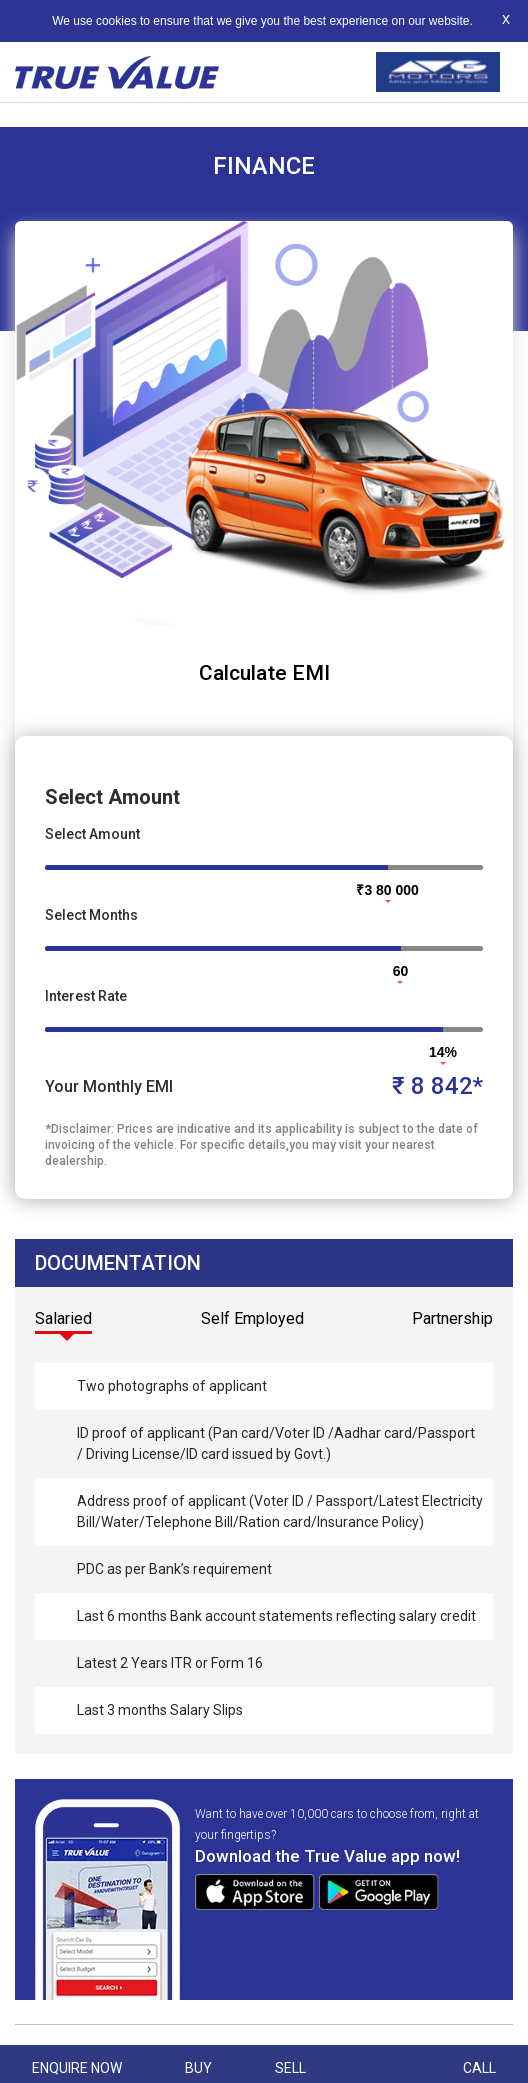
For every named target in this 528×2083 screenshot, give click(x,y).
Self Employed (252, 1318)
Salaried (63, 1318)
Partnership (452, 1318)
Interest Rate (86, 996)
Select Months (91, 915)
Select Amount (92, 834)
